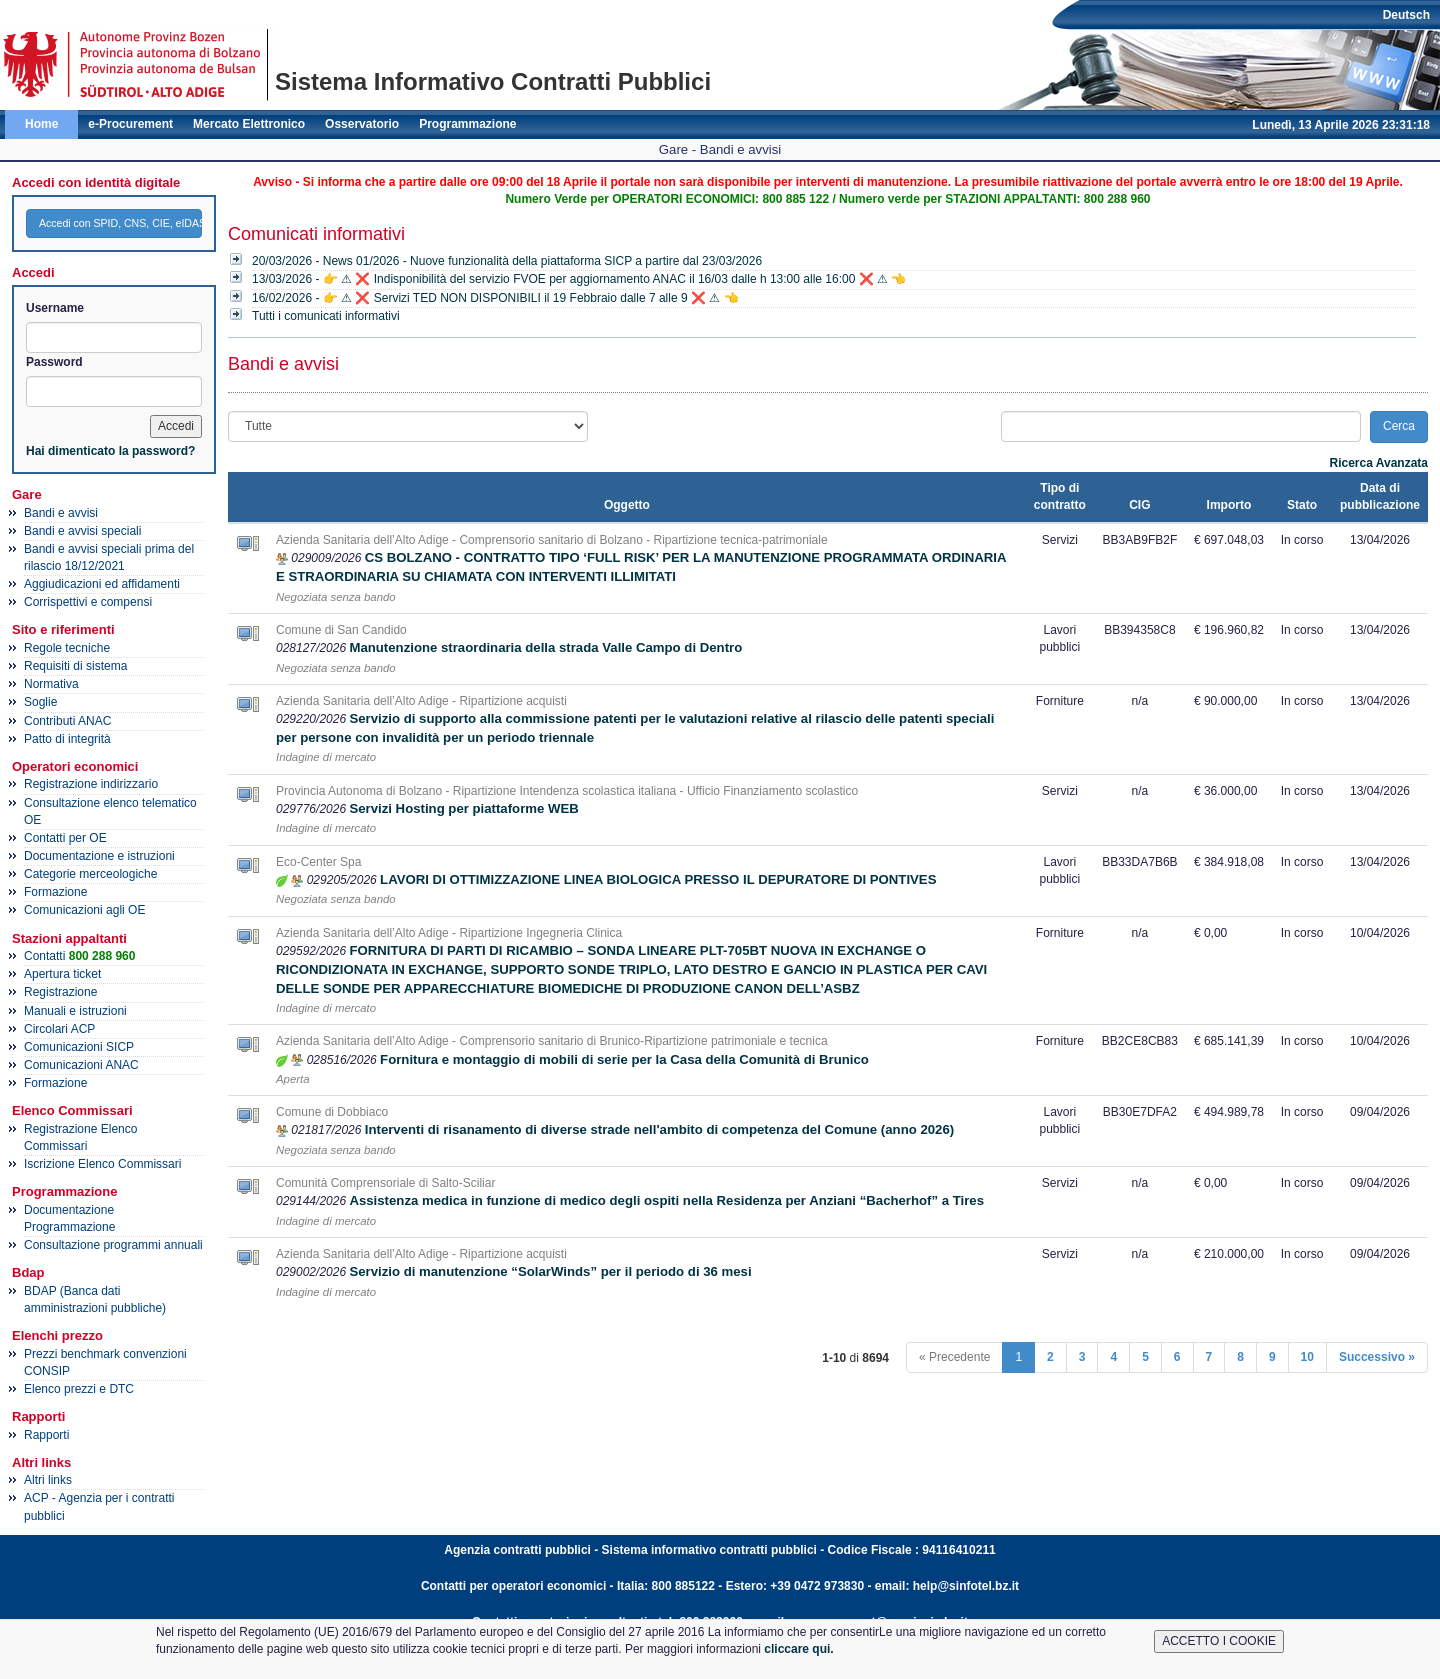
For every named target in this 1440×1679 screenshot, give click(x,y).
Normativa (51, 684)
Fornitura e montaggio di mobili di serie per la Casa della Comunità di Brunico (624, 1059)
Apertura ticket (62, 974)
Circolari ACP (59, 1029)
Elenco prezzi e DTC (79, 1389)
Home (41, 124)
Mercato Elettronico (249, 124)
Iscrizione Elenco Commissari (102, 1164)
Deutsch (1406, 15)
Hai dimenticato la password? (110, 451)
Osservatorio (362, 124)
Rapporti (46, 1435)
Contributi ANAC (67, 721)
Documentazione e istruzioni (99, 856)
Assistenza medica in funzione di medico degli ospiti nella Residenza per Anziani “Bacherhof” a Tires (666, 1200)
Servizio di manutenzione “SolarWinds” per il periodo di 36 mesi (550, 1271)
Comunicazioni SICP (79, 1047)
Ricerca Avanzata (1379, 463)
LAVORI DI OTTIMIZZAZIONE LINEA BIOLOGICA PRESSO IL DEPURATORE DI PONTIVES (658, 879)
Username (55, 308)
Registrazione (60, 992)
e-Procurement (130, 124)
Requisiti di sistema (75, 666)
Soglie (40, 702)
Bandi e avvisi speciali (82, 531)
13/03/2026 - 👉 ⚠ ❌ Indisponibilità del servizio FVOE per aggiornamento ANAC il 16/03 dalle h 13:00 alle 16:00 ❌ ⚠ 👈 (579, 279)
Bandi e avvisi (61, 513)
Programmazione (467, 124)
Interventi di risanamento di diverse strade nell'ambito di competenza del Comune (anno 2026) (659, 1129)
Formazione (55, 892)
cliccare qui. (798, 1649)
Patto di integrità (67, 739)
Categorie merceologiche (90, 874)
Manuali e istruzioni (75, 1011)
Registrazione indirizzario (91, 784)
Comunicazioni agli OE (84, 910)
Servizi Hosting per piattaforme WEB (463, 808)
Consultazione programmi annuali (113, 1245)
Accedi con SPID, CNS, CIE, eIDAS (120, 223)
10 (1307, 1357)
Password (54, 362)
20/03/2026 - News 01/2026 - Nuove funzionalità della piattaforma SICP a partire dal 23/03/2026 (507, 261)
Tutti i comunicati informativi (326, 316)
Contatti (79, 956)
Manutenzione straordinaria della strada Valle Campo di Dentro (545, 647)
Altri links (48, 1480)
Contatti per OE (65, 838)
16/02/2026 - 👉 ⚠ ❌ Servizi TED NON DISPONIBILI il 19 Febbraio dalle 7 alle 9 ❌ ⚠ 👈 (495, 298)
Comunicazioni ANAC (81, 1065)
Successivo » (1377, 1357)
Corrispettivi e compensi (88, 602)
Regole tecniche (67, 648)
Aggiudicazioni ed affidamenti (102, 584)
